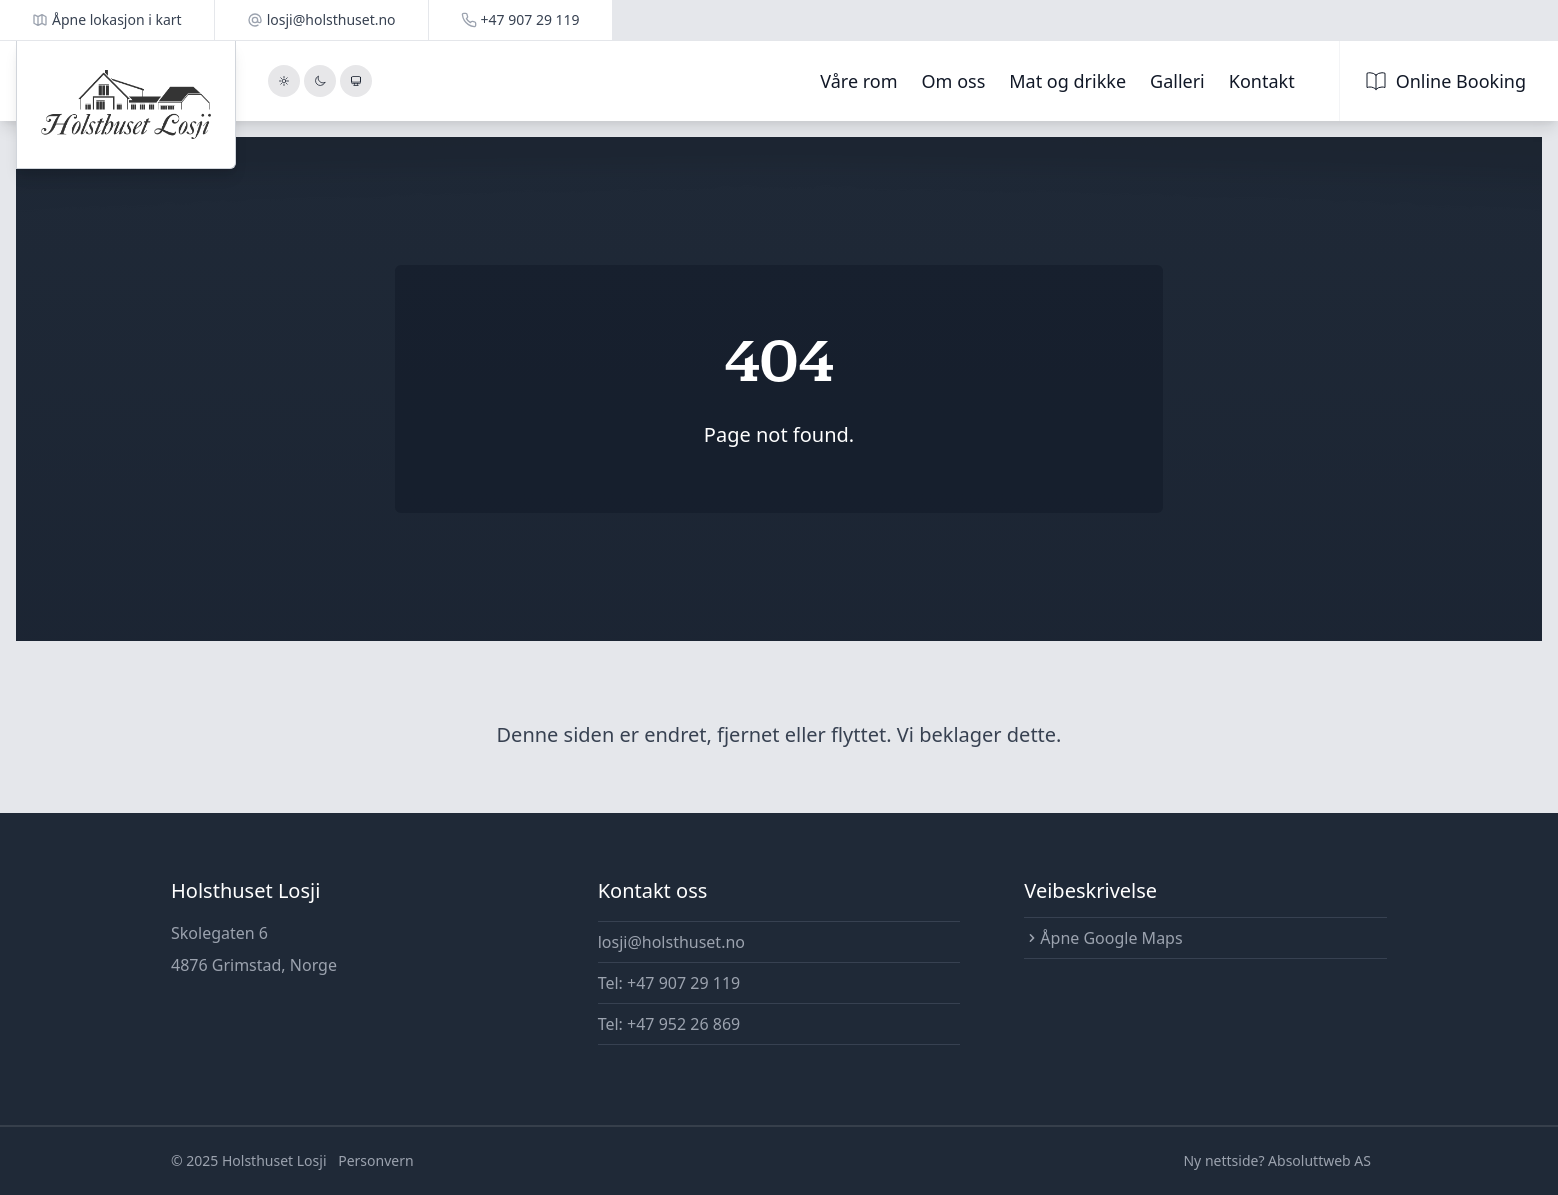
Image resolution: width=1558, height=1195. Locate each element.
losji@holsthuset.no (671, 942)
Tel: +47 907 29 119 (669, 983)
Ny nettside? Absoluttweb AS (1277, 1160)
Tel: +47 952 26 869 (669, 1024)
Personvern (375, 1160)
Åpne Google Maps (1103, 938)
